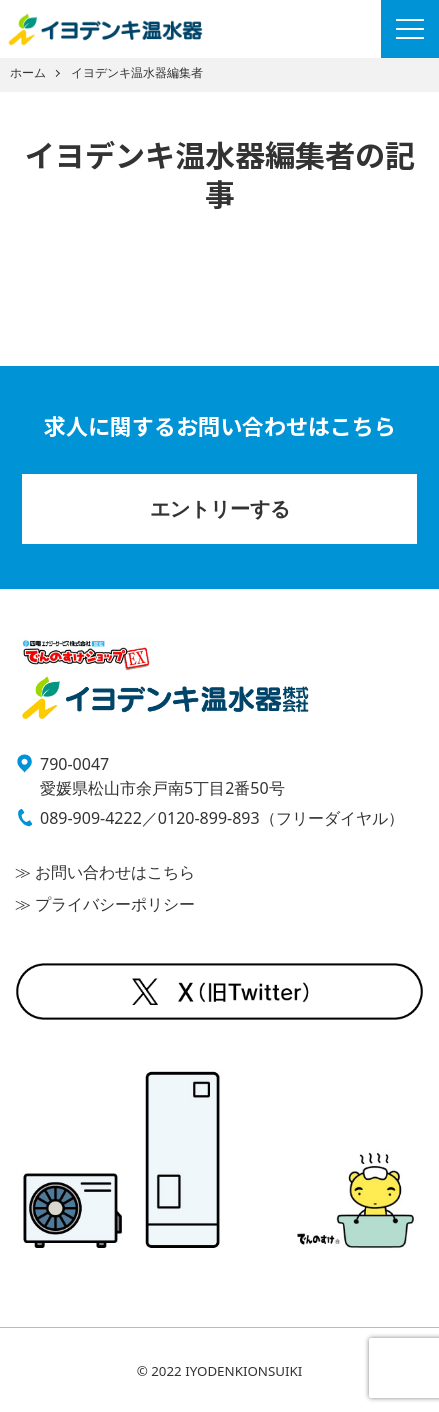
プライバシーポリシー (113, 904)
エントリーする (220, 508)
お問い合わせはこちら (113, 872)
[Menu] (410, 29)
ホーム (28, 73)
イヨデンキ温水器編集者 (137, 73)
